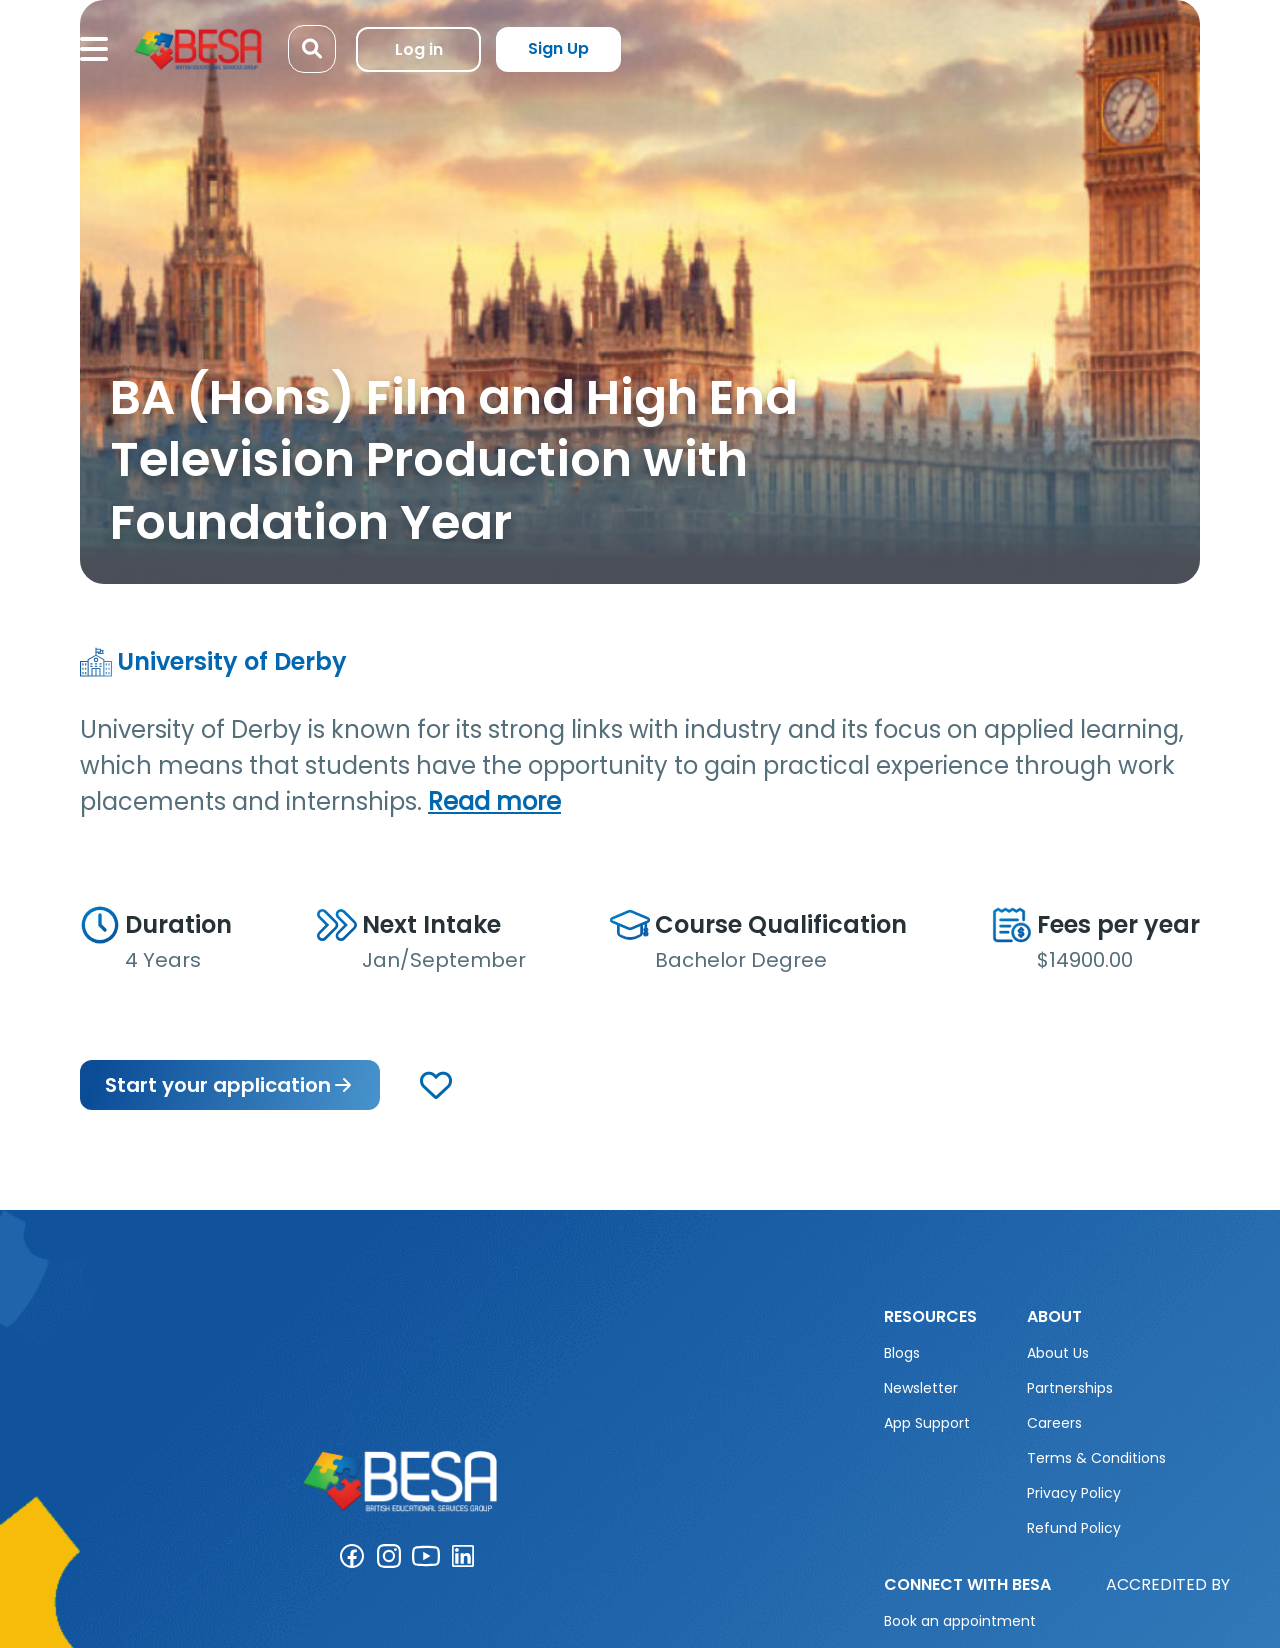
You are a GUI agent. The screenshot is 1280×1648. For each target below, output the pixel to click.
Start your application (230, 1085)
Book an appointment (960, 1621)
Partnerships (1070, 1388)
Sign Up (558, 48)
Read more (494, 801)
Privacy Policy (1074, 1493)
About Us (1058, 1353)
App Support (927, 1423)
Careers (1054, 1423)
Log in (419, 49)
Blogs (902, 1353)
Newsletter (921, 1388)
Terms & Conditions (1096, 1458)
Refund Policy (1074, 1528)
